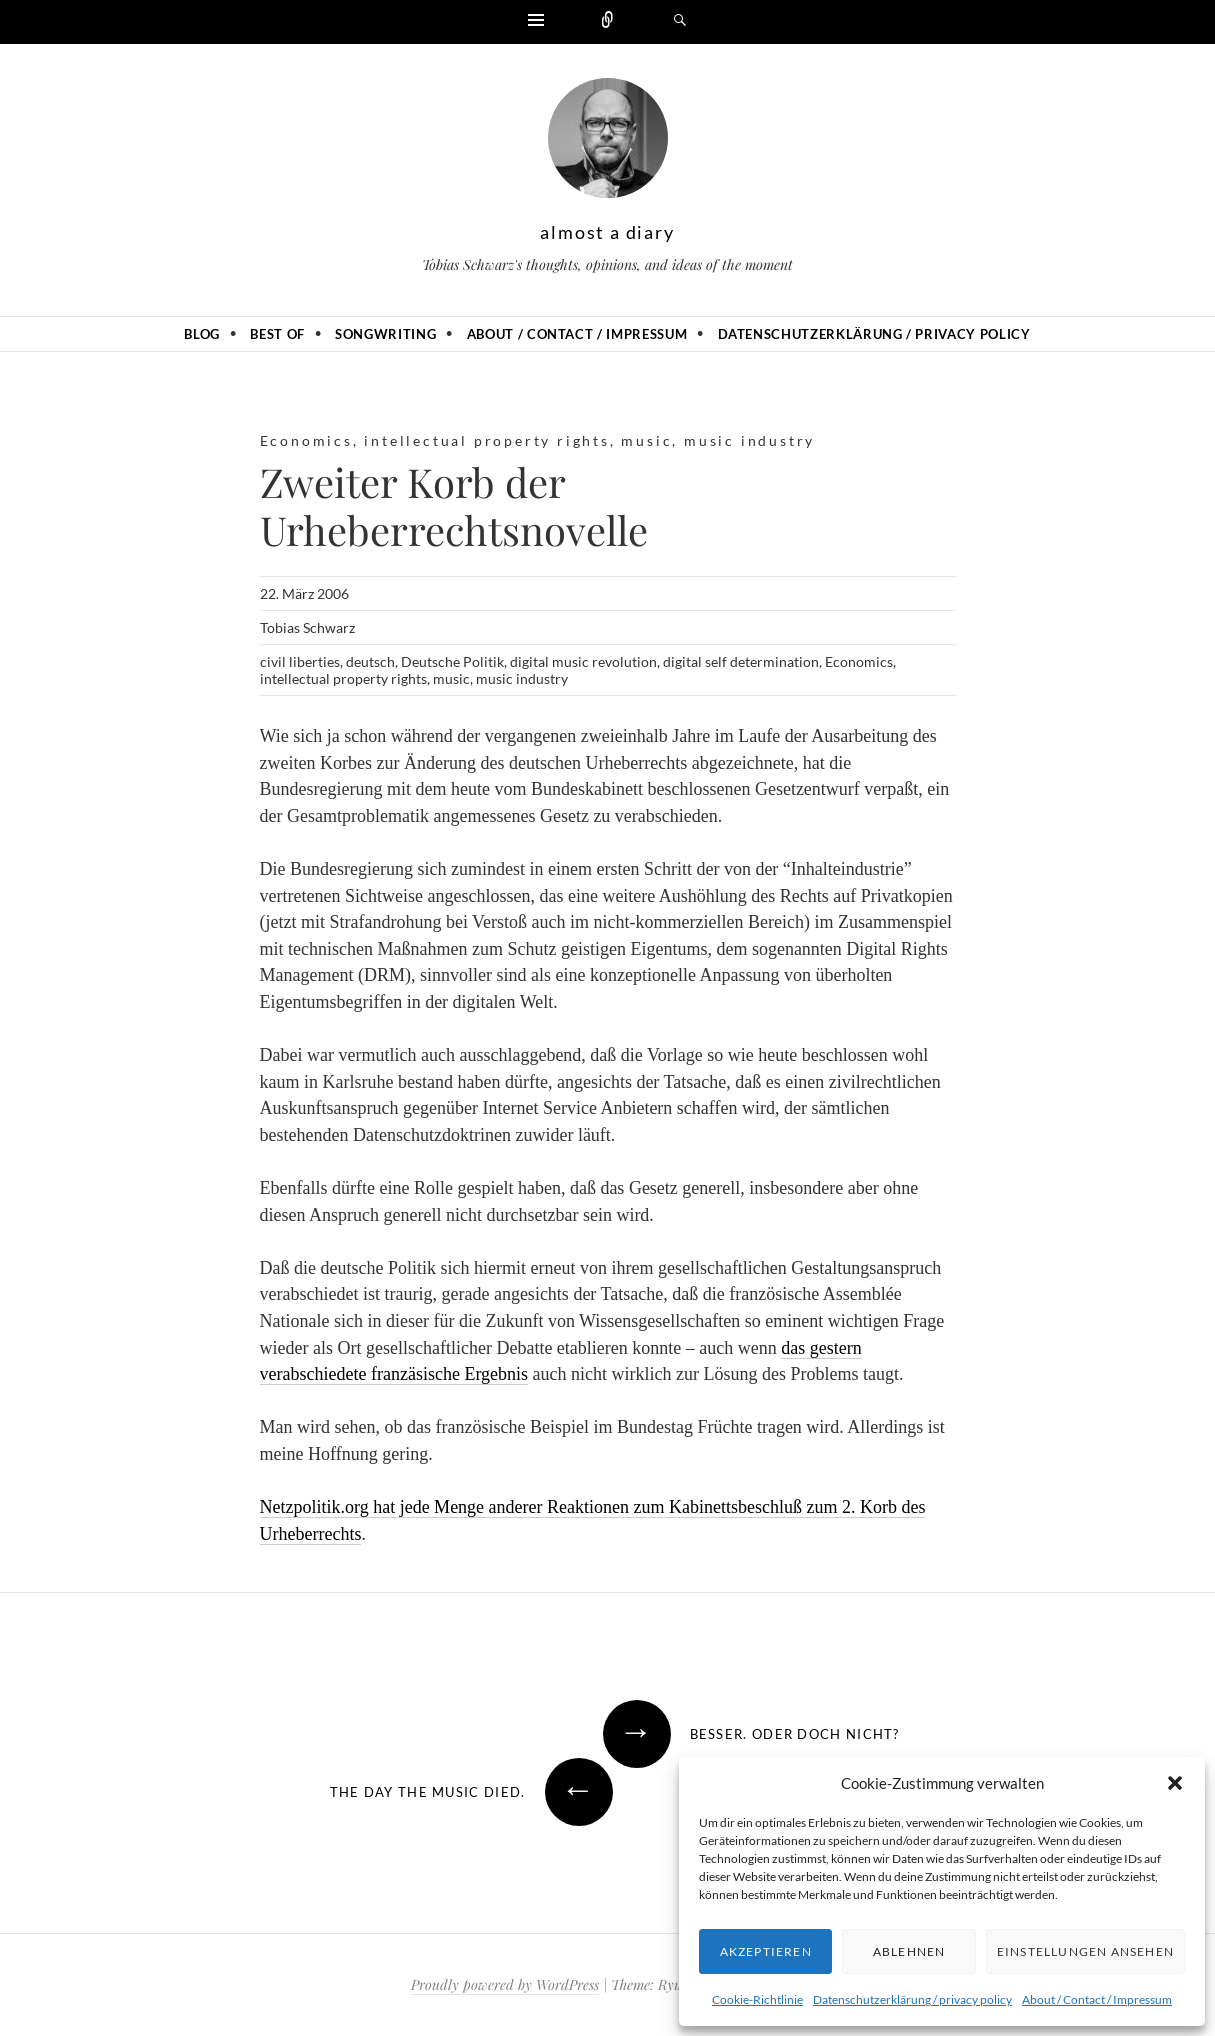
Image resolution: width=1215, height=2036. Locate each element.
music (646, 440)
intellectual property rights (486, 440)
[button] (1175, 1783)
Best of (277, 334)
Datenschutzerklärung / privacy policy (912, 1999)
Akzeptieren (766, 1951)
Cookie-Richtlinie (757, 1999)
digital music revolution (583, 661)
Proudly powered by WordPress (505, 1984)
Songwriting (385, 334)
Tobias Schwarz (307, 627)
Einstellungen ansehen (1085, 1951)
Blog (202, 334)
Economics (306, 440)
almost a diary (607, 232)
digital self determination (741, 661)
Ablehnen (909, 1951)
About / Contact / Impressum (1097, 1999)
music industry (749, 440)
